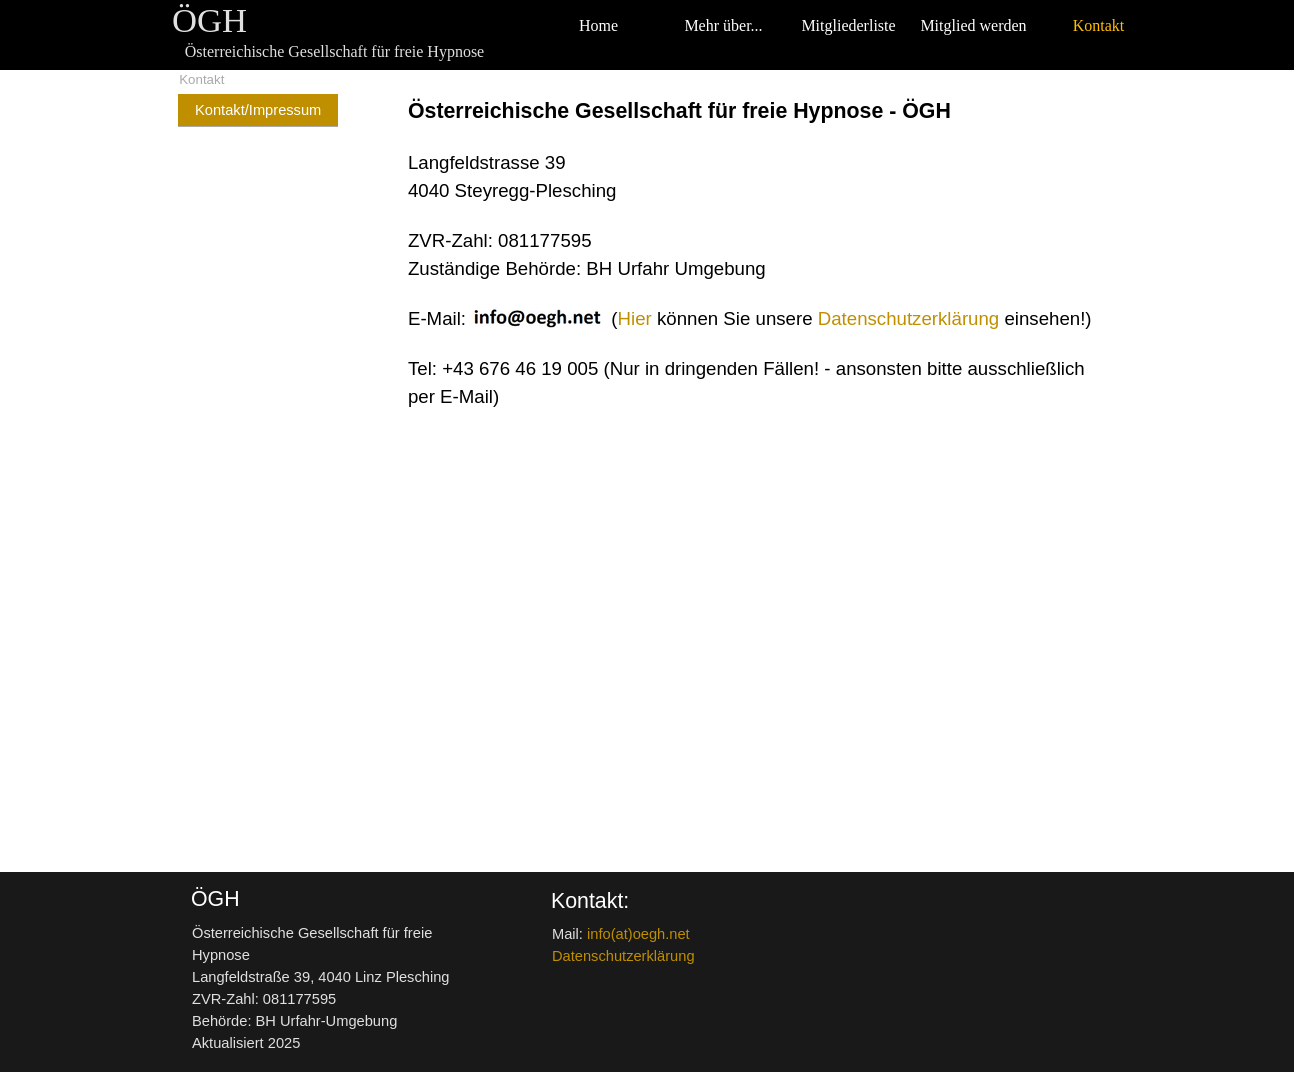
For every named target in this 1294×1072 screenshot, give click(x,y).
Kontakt (1099, 25)
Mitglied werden (973, 25)
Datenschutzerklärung (908, 318)
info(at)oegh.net (638, 934)
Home (598, 25)
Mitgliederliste (848, 25)
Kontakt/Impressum (258, 110)
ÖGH (209, 20)
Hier (635, 318)
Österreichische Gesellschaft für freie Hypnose (334, 51)
